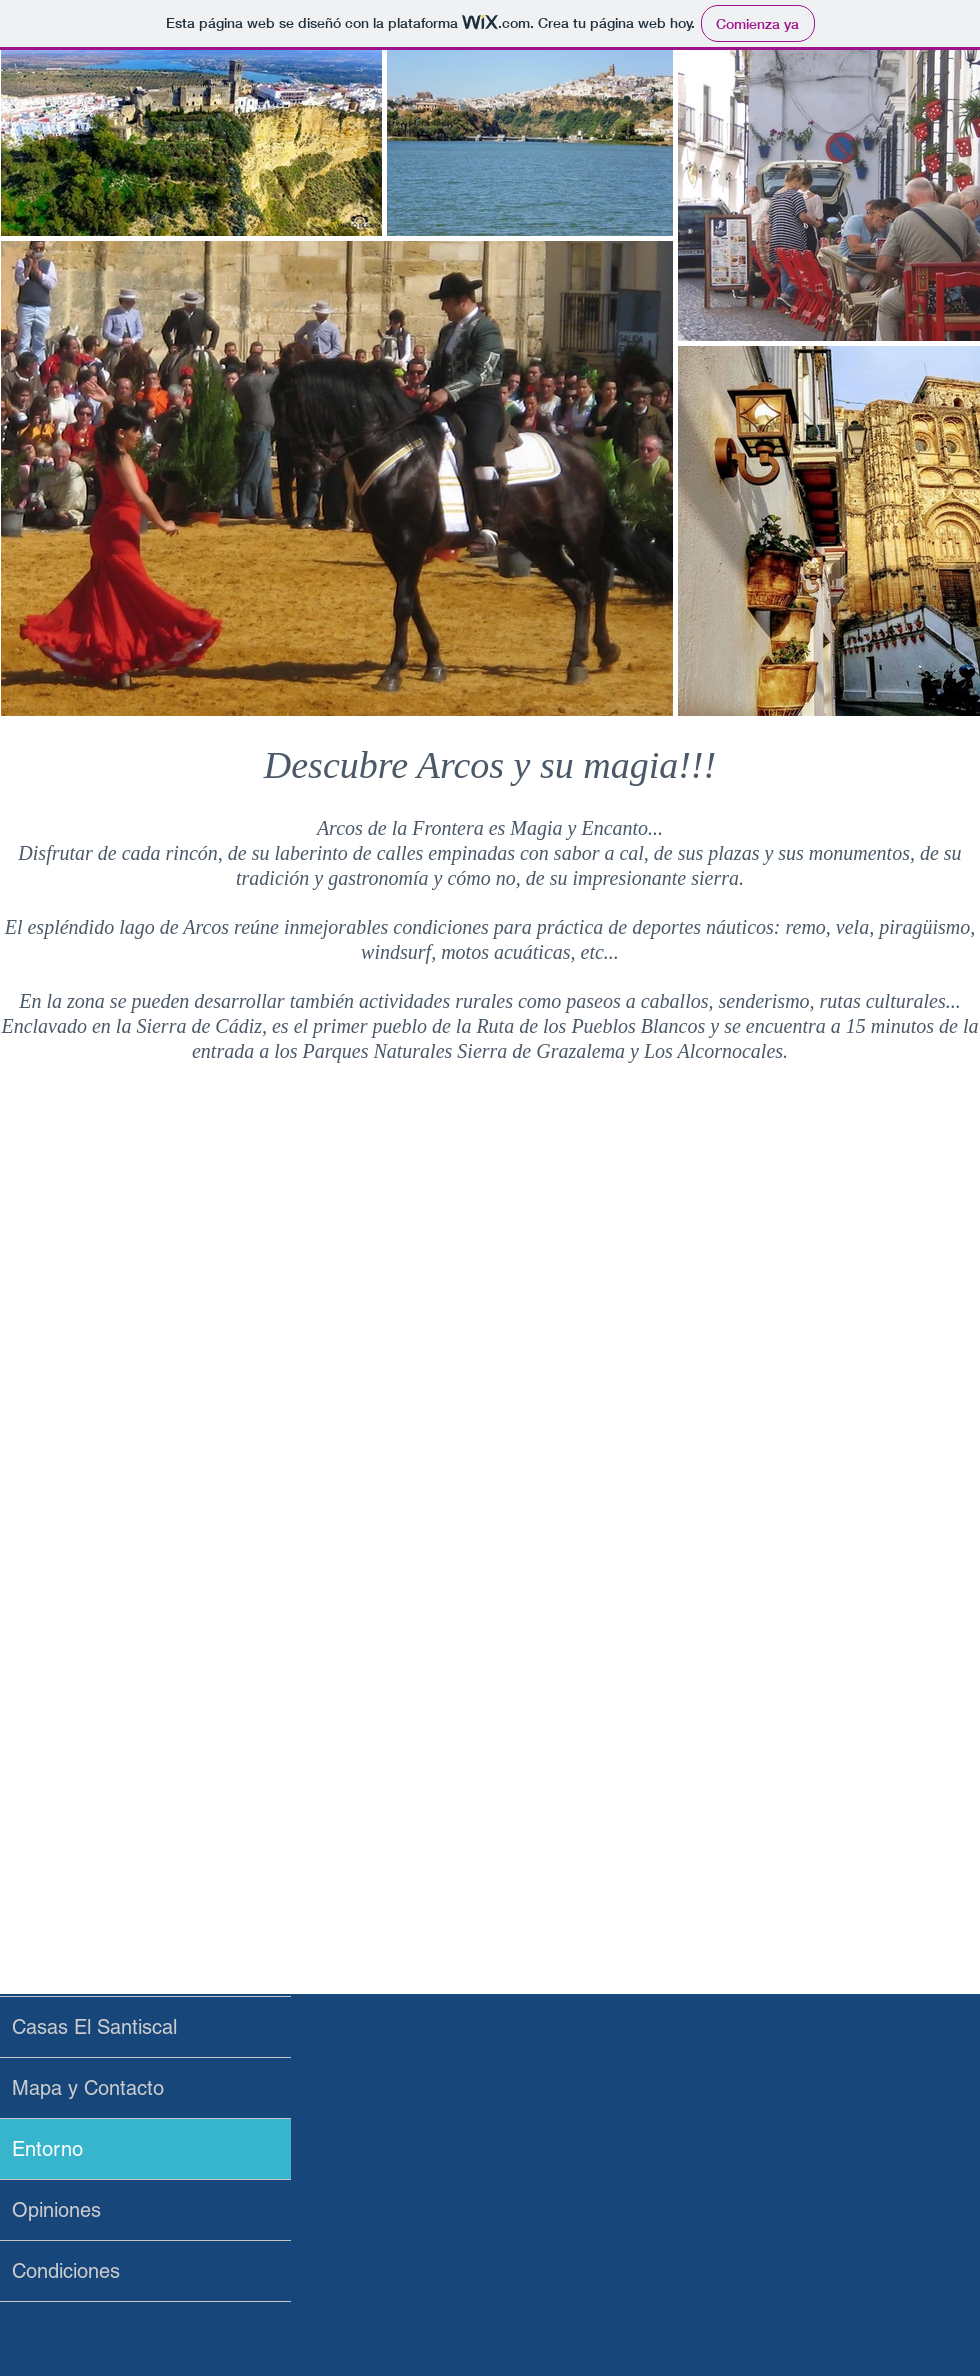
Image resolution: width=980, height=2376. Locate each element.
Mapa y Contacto (88, 2088)
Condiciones (66, 2271)
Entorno (47, 2149)
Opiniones (56, 2210)
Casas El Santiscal (94, 2027)
